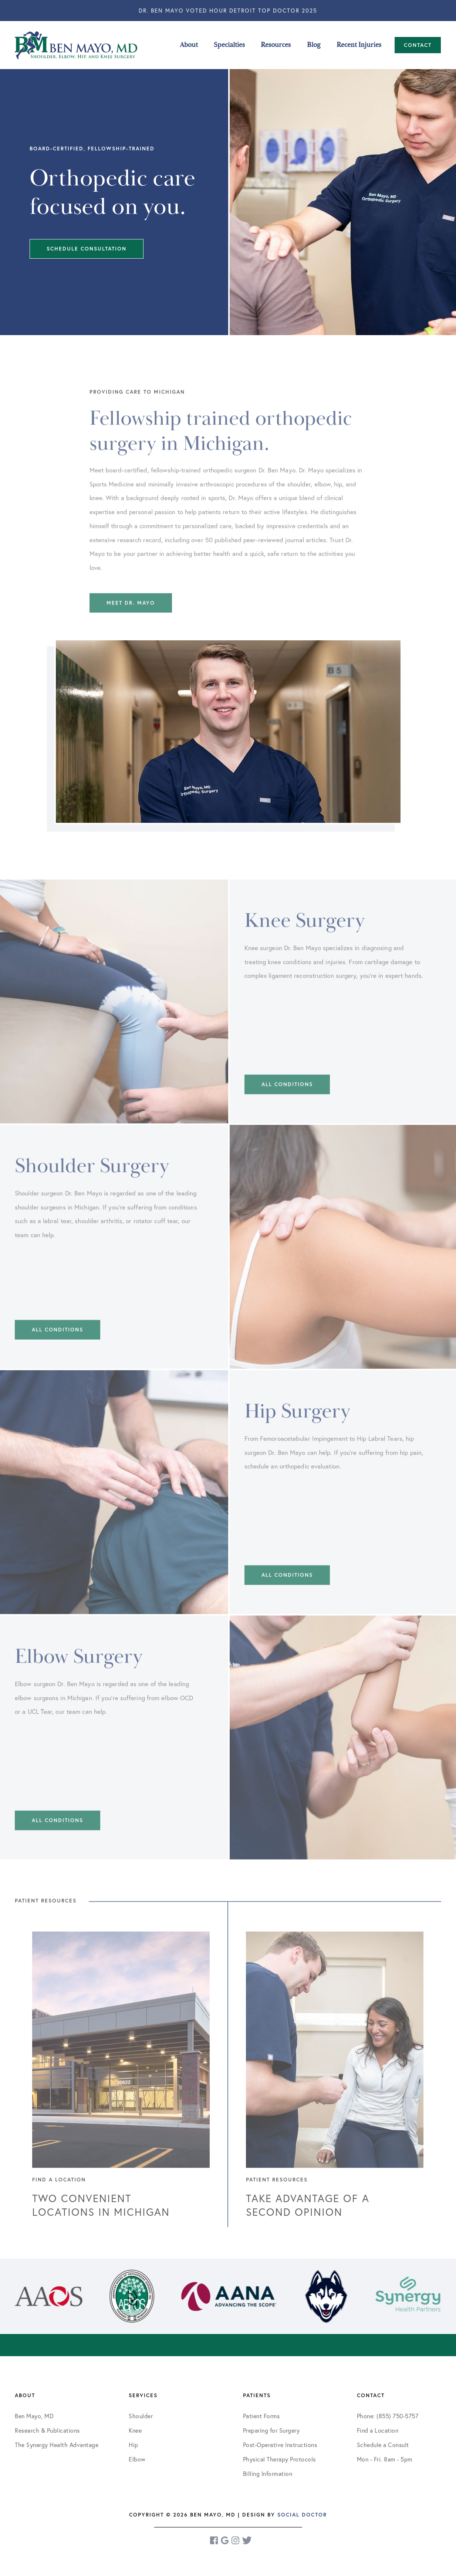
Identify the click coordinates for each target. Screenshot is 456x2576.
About (189, 45)
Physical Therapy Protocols (279, 2459)
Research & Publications (47, 2430)
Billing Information (268, 2473)
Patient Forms (261, 2416)
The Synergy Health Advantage (56, 2445)
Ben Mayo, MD (34, 2416)
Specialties (229, 45)
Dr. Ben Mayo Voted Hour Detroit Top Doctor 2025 (228, 10)
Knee (135, 2430)
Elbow (137, 2459)
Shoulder (141, 2416)
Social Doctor (302, 2514)
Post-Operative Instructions (280, 2445)
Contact (418, 45)
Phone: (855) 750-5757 (388, 2416)
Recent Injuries (359, 45)
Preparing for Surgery (271, 2430)
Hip (133, 2445)
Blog (314, 45)
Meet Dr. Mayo (131, 628)
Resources (276, 45)
